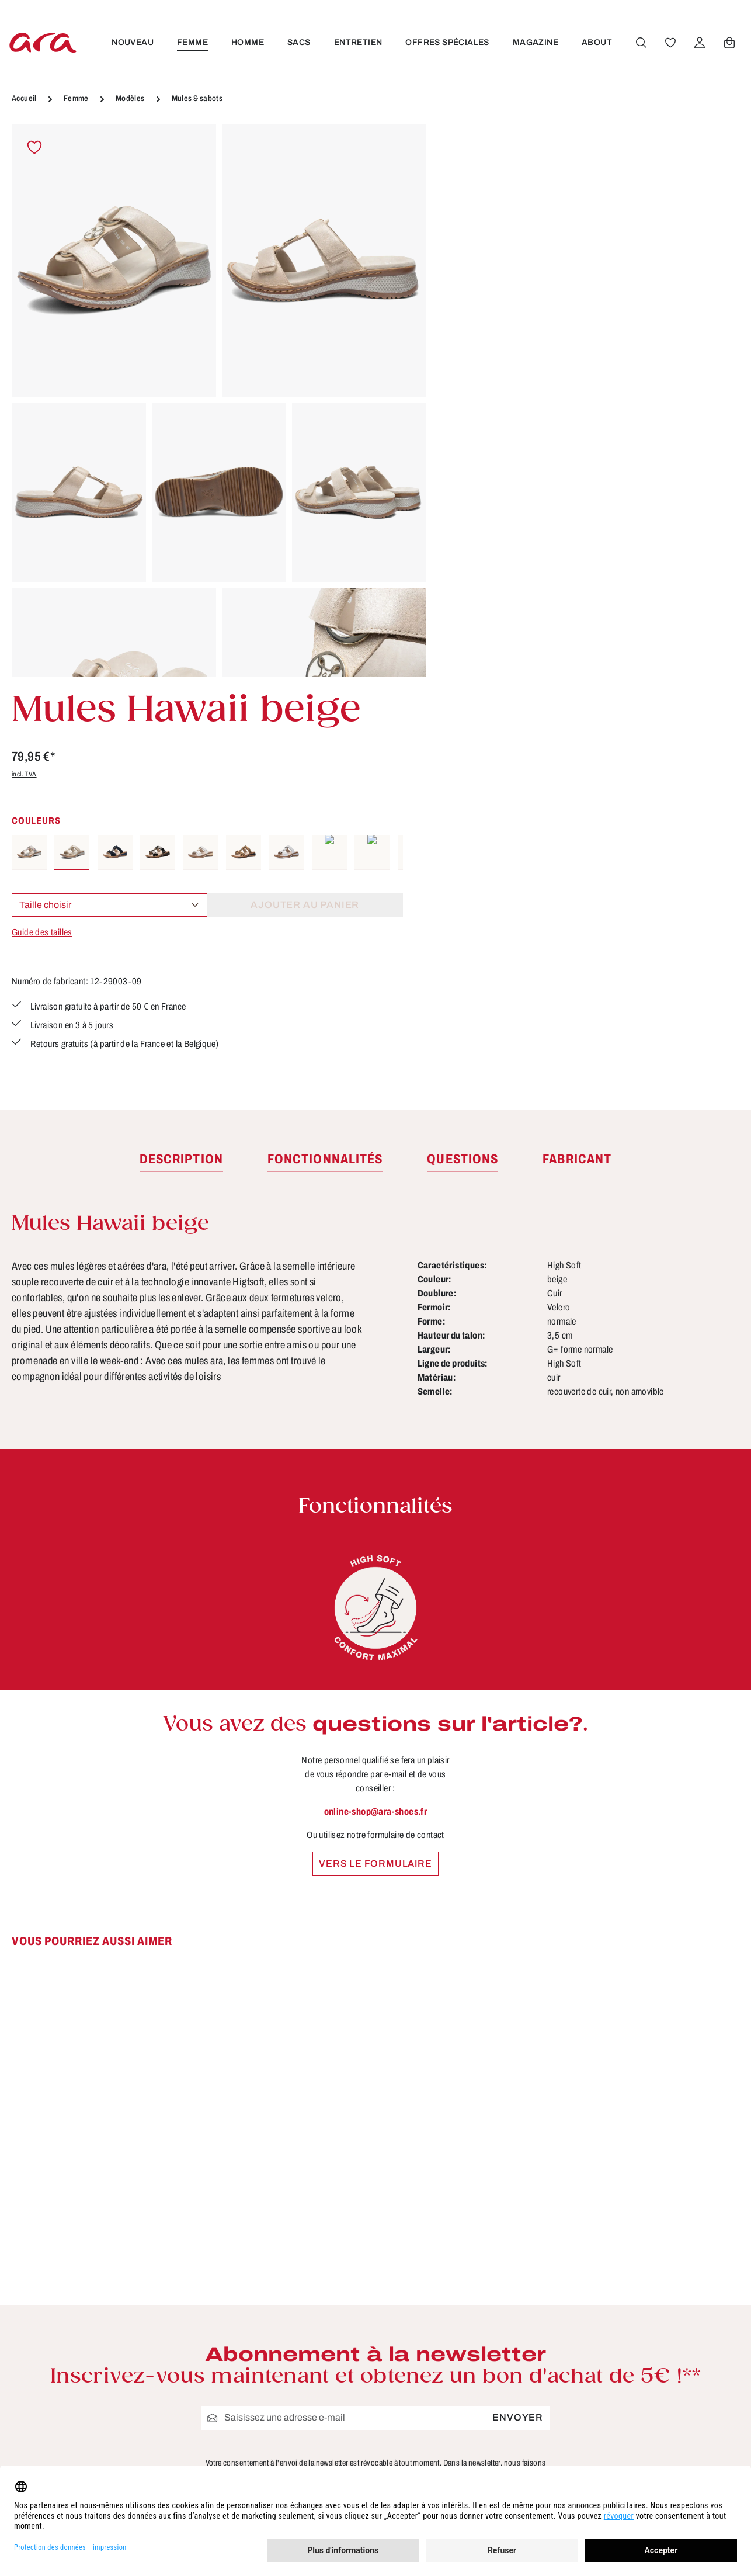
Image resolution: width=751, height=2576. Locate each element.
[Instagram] (655, 2358)
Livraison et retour (493, 2339)
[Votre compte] (699, 42)
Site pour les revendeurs (321, 2426)
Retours (469, 2426)
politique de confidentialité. (411, 2104)
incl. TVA (462, 245)
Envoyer (517, 2035)
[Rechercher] (640, 42)
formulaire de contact (130, 2362)
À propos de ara (300, 2296)
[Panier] (729, 42)
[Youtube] (692, 2317)
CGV (461, 2296)
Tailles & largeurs (304, 2339)
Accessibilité (481, 2447)
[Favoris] (670, 42)
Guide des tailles (480, 403)
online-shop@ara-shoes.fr (375, 1429)
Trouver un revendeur (314, 2404)
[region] (219, 400)
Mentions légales (491, 2361)
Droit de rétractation (498, 2318)
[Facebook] (655, 2317)
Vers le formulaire (375, 1481)
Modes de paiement (498, 2383)
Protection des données (507, 2404)
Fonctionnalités (299, 2361)
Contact (281, 2383)
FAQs (276, 2447)
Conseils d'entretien (310, 2318)
